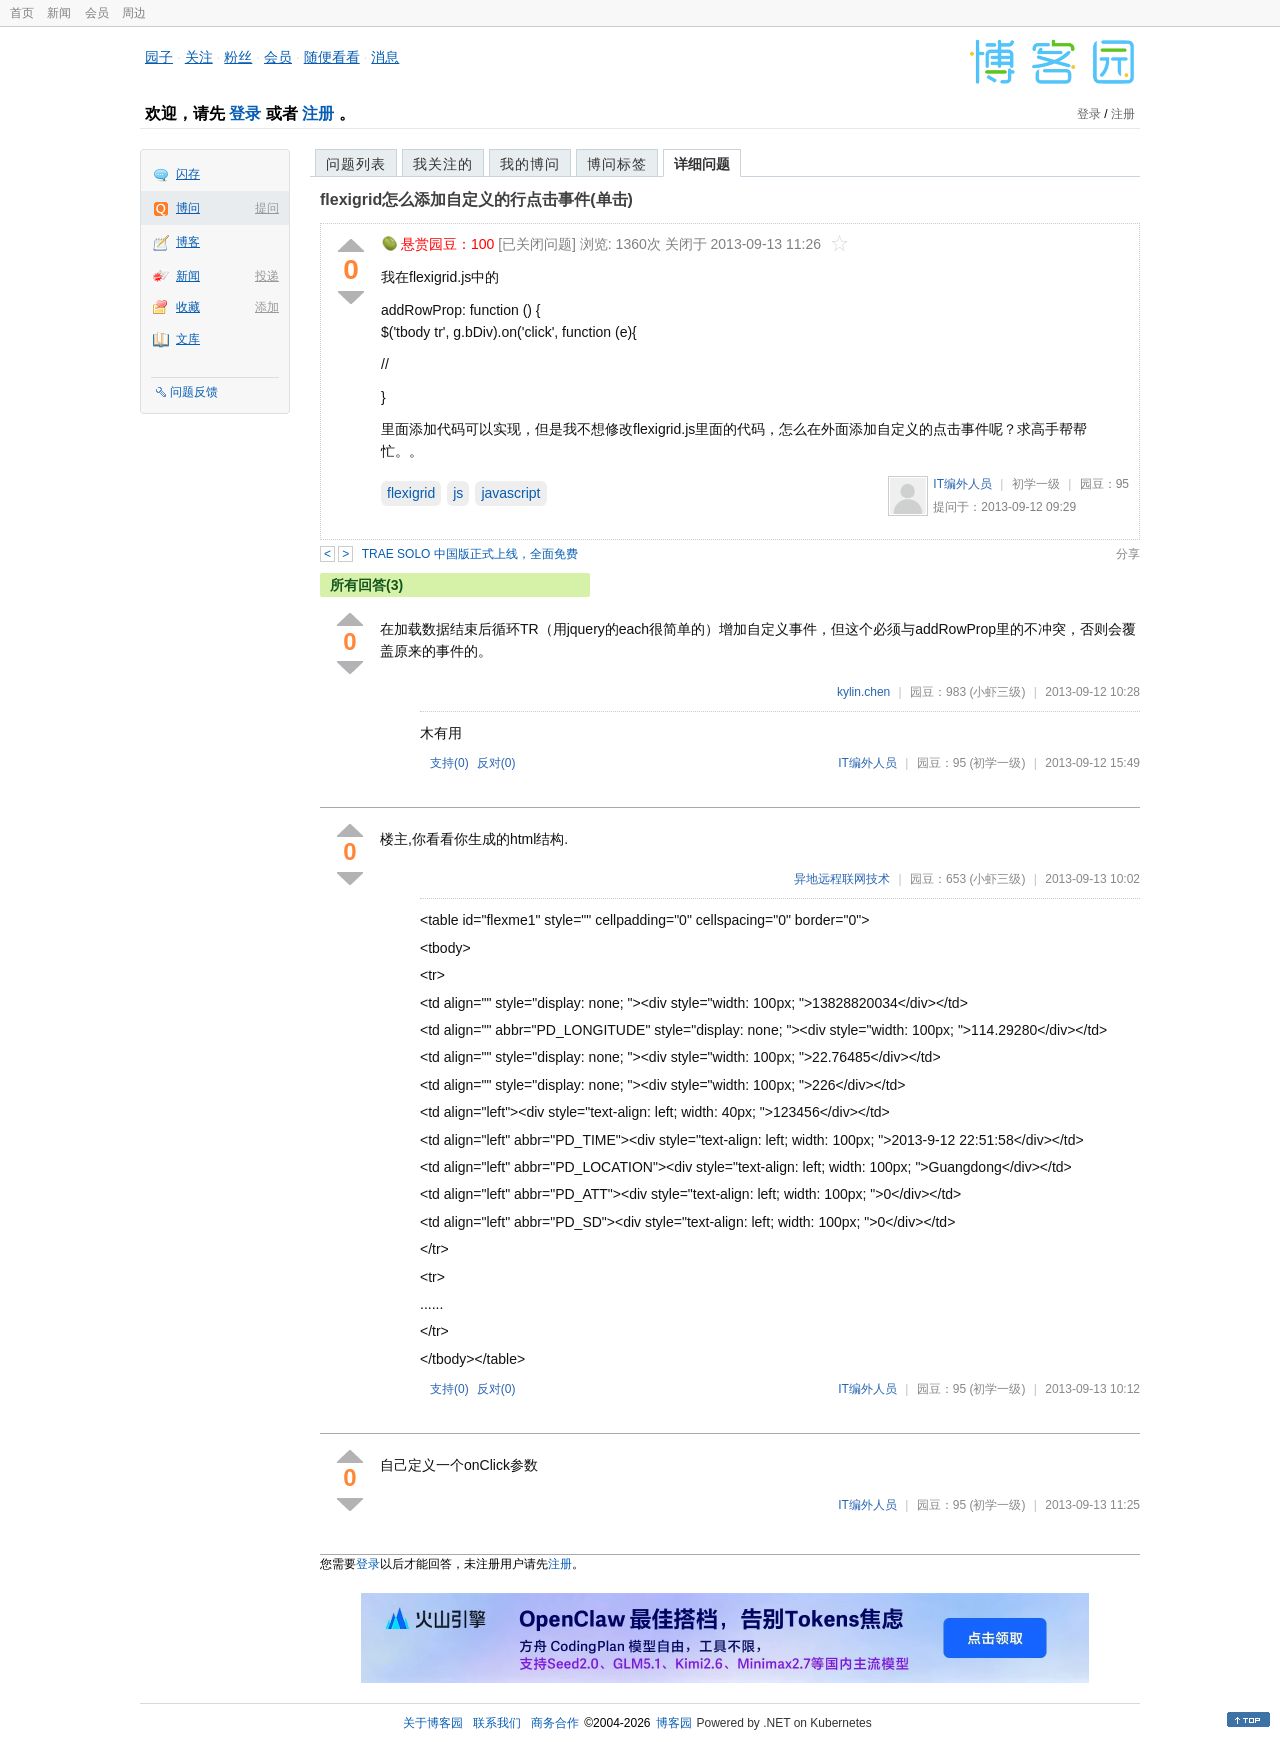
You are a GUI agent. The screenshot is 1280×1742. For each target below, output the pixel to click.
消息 (385, 57)
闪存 (188, 174)
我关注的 (443, 164)
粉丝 (238, 57)
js (458, 493)
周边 (134, 13)
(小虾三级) (997, 692)
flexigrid (411, 493)
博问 (188, 208)
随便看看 (332, 57)
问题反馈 (194, 392)
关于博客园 (433, 1723)
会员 (97, 13)
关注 (199, 57)
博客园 (674, 1723)
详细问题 (702, 164)
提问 (267, 208)
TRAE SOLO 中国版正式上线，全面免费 (470, 554)
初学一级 (1036, 484)
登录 (245, 113)
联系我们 (497, 1723)
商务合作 (555, 1723)
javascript (510, 493)
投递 (267, 276)
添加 (267, 307)
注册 (318, 113)
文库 (188, 339)
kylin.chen (863, 692)
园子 (159, 57)
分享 (1128, 554)
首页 (22, 13)
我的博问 (530, 164)
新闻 (59, 13)
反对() (496, 763)
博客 (188, 242)
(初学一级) (997, 763)
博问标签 (617, 164)
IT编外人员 (962, 484)
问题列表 (356, 164)
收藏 (188, 307)
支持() (449, 763)
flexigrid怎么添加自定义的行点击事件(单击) (476, 199)
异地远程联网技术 (842, 879)
